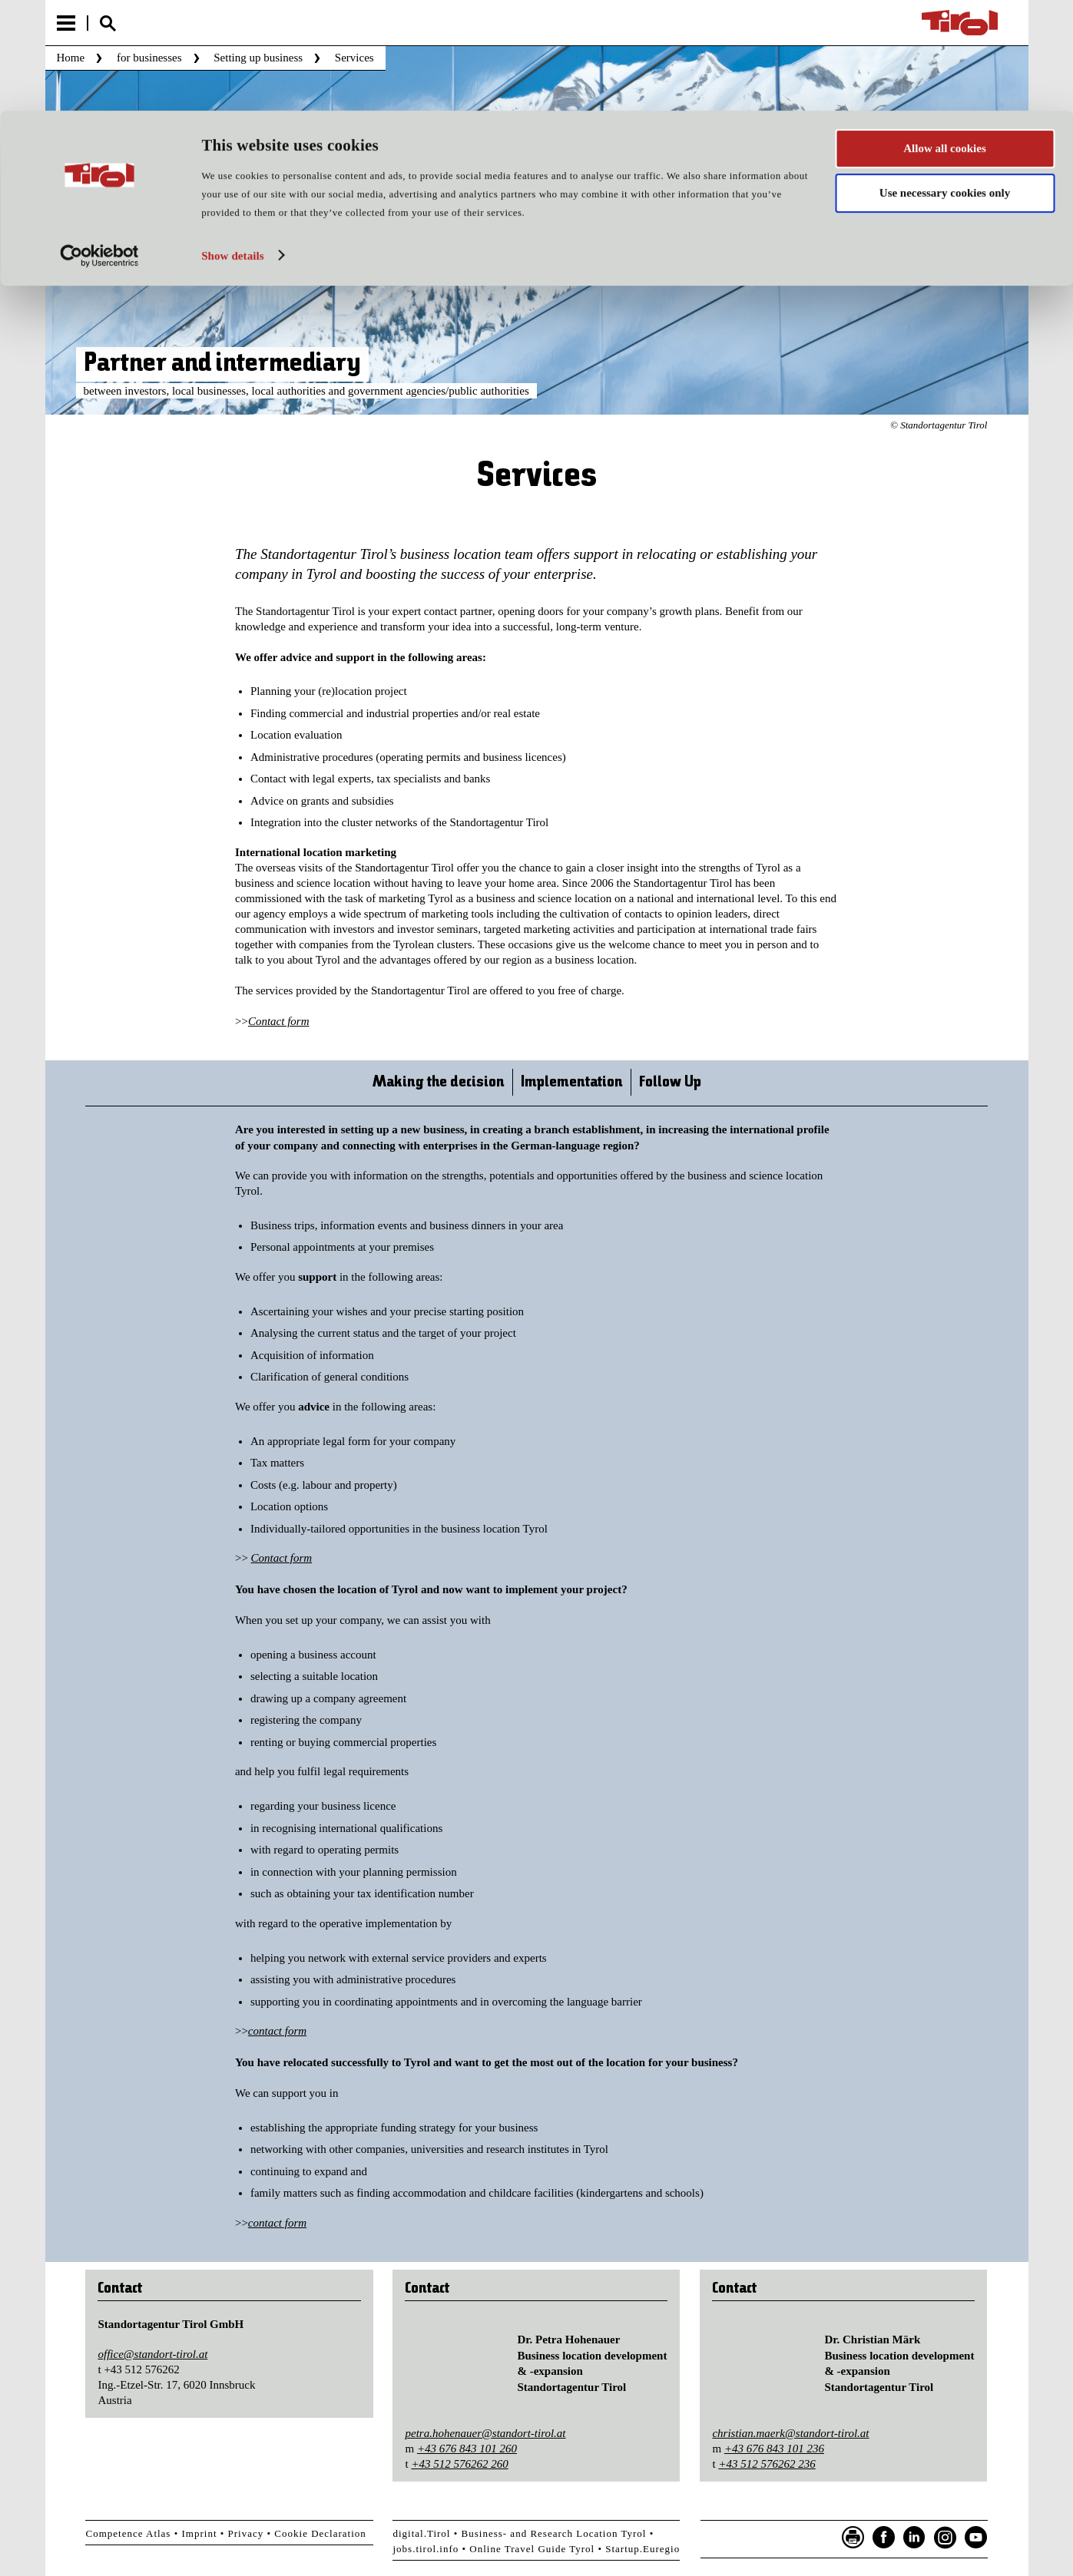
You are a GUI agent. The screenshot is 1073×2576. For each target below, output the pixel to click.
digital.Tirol (421, 2533)
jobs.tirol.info (425, 2549)
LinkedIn (914, 2537)
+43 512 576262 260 (459, 2464)
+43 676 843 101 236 (774, 2448)
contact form (277, 2031)
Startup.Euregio (642, 2549)
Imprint (199, 2533)
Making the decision (439, 1082)
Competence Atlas (128, 2533)
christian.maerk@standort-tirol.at (790, 2433)
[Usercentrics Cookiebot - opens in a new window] (99, 145)
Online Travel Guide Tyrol (531, 2549)
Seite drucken (853, 2537)
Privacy (246, 2533)
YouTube (976, 2537)
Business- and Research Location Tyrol (554, 2533)
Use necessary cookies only (944, 83)
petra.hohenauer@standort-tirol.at (485, 2433)
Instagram (945, 2537)
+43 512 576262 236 (766, 2464)
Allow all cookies (944, 37)
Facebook (884, 2537)
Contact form (279, 1021)
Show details (232, 145)
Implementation (572, 1082)
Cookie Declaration (320, 2533)
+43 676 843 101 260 (467, 2448)
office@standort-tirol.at (152, 2354)
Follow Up (670, 1082)
